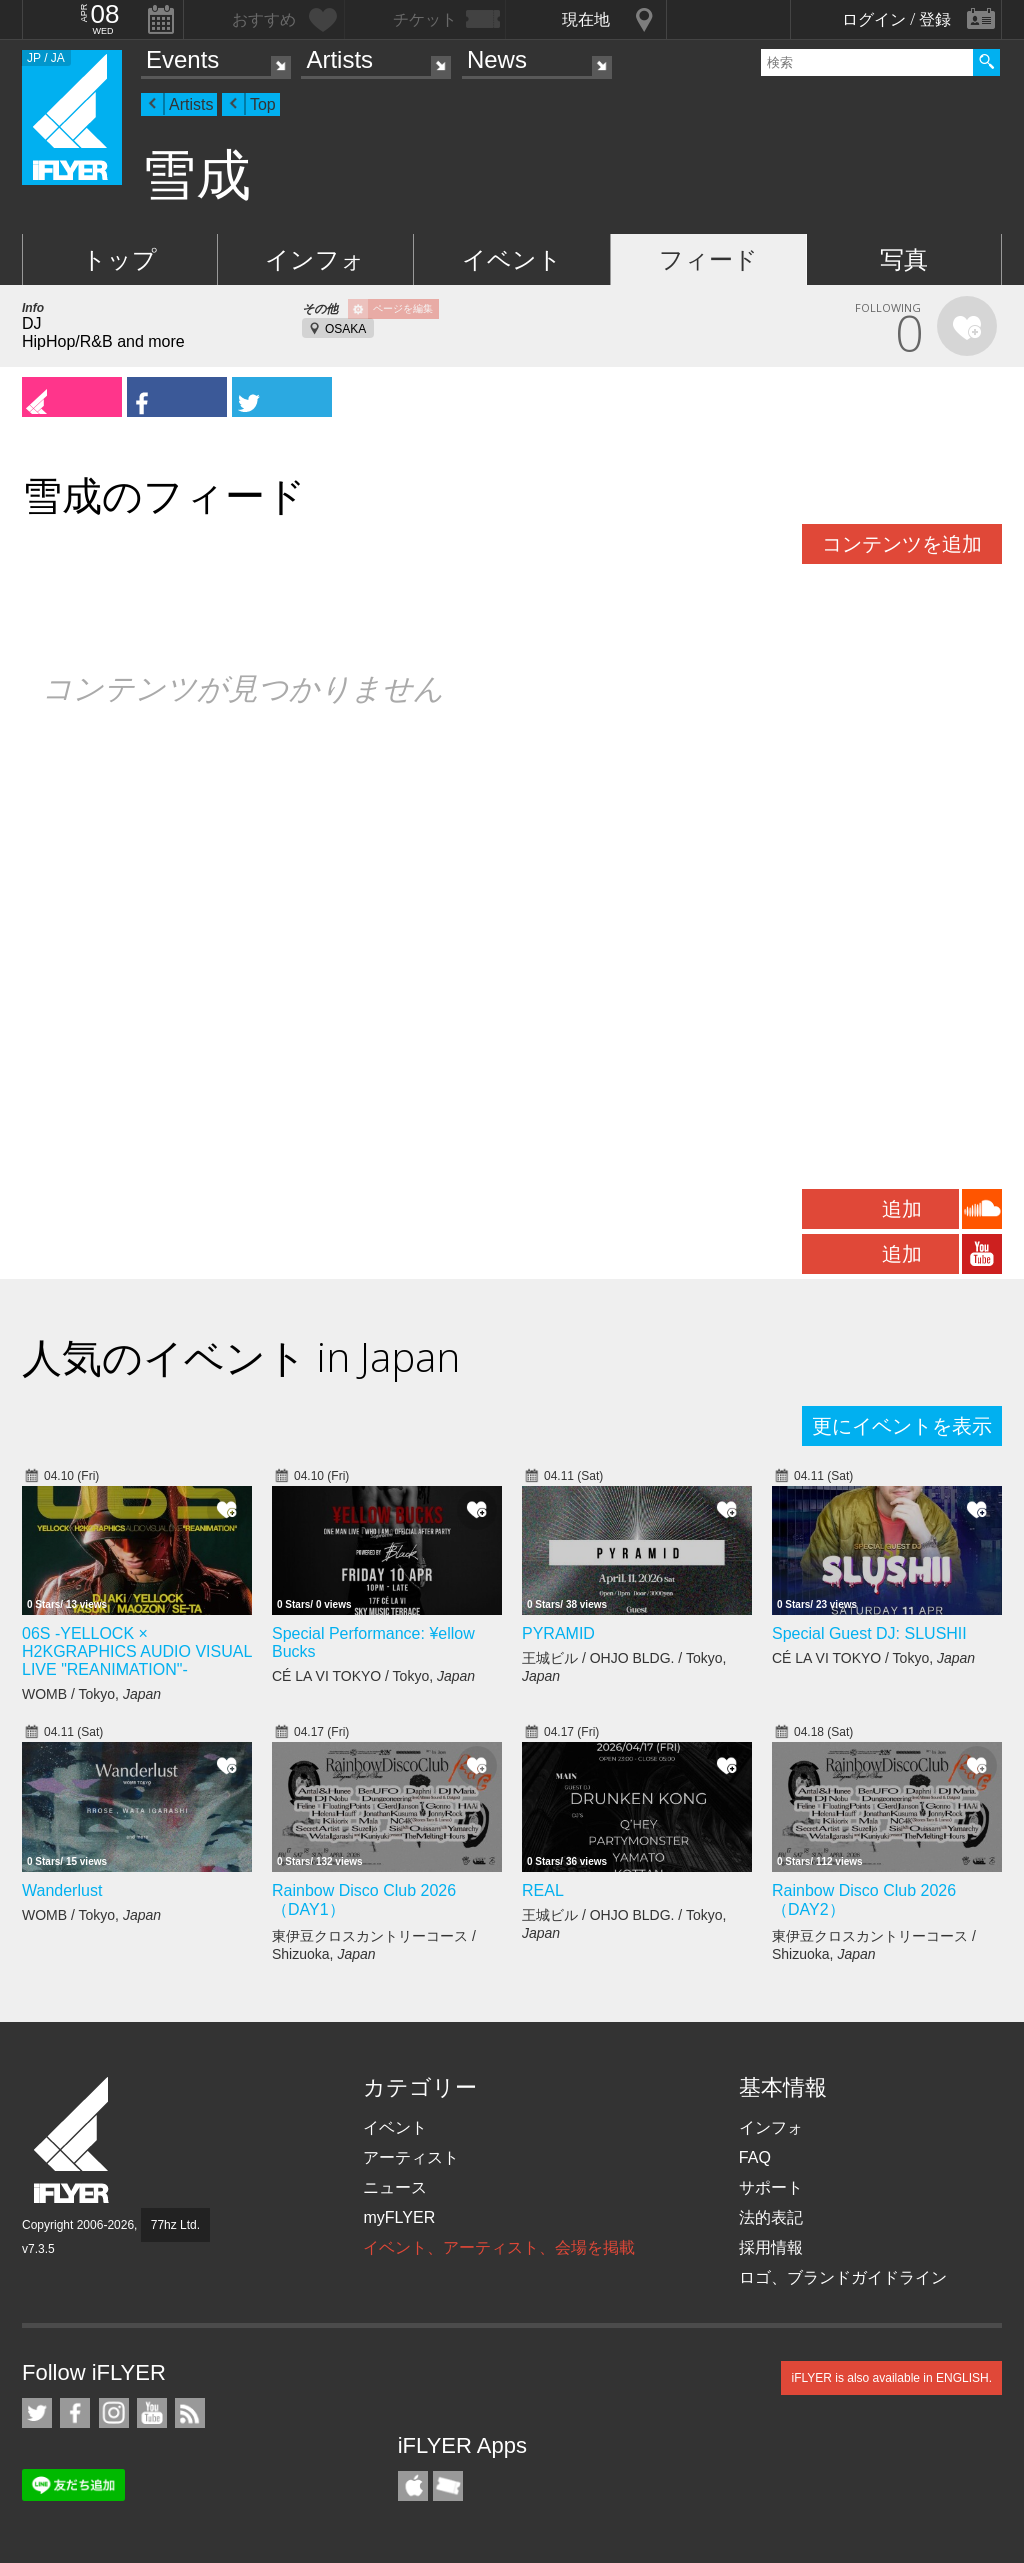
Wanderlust (62, 1890)
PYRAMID (558, 1633)
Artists (339, 59)
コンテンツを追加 (902, 544)
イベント (512, 259)
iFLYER (73, 2140)
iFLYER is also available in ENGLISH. (891, 2378)
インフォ (315, 259)
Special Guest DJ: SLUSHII (869, 1633)
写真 (904, 259)
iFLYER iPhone (413, 2486)
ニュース (395, 2187)
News (497, 59)
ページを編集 (403, 308)
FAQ (755, 2157)
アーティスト (411, 2157)
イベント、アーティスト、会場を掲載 (499, 2247)
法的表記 (771, 2217)
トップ (119, 259)
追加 (902, 1209)
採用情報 (771, 2247)
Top (263, 104)
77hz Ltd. (175, 2225)
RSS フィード (190, 2413)
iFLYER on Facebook (75, 2413)
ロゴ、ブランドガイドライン (843, 2277)
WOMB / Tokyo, (91, 1694)
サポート (771, 2187)
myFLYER (399, 2217)
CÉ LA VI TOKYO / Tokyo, (373, 1676)
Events (182, 59)
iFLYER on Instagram (114, 2413)
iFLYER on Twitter (37, 2413)
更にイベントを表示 (902, 1426)
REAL (543, 1890)
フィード (708, 259)
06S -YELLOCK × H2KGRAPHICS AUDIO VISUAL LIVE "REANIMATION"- (137, 1651)
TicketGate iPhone (448, 2486)
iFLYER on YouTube (152, 2413)
